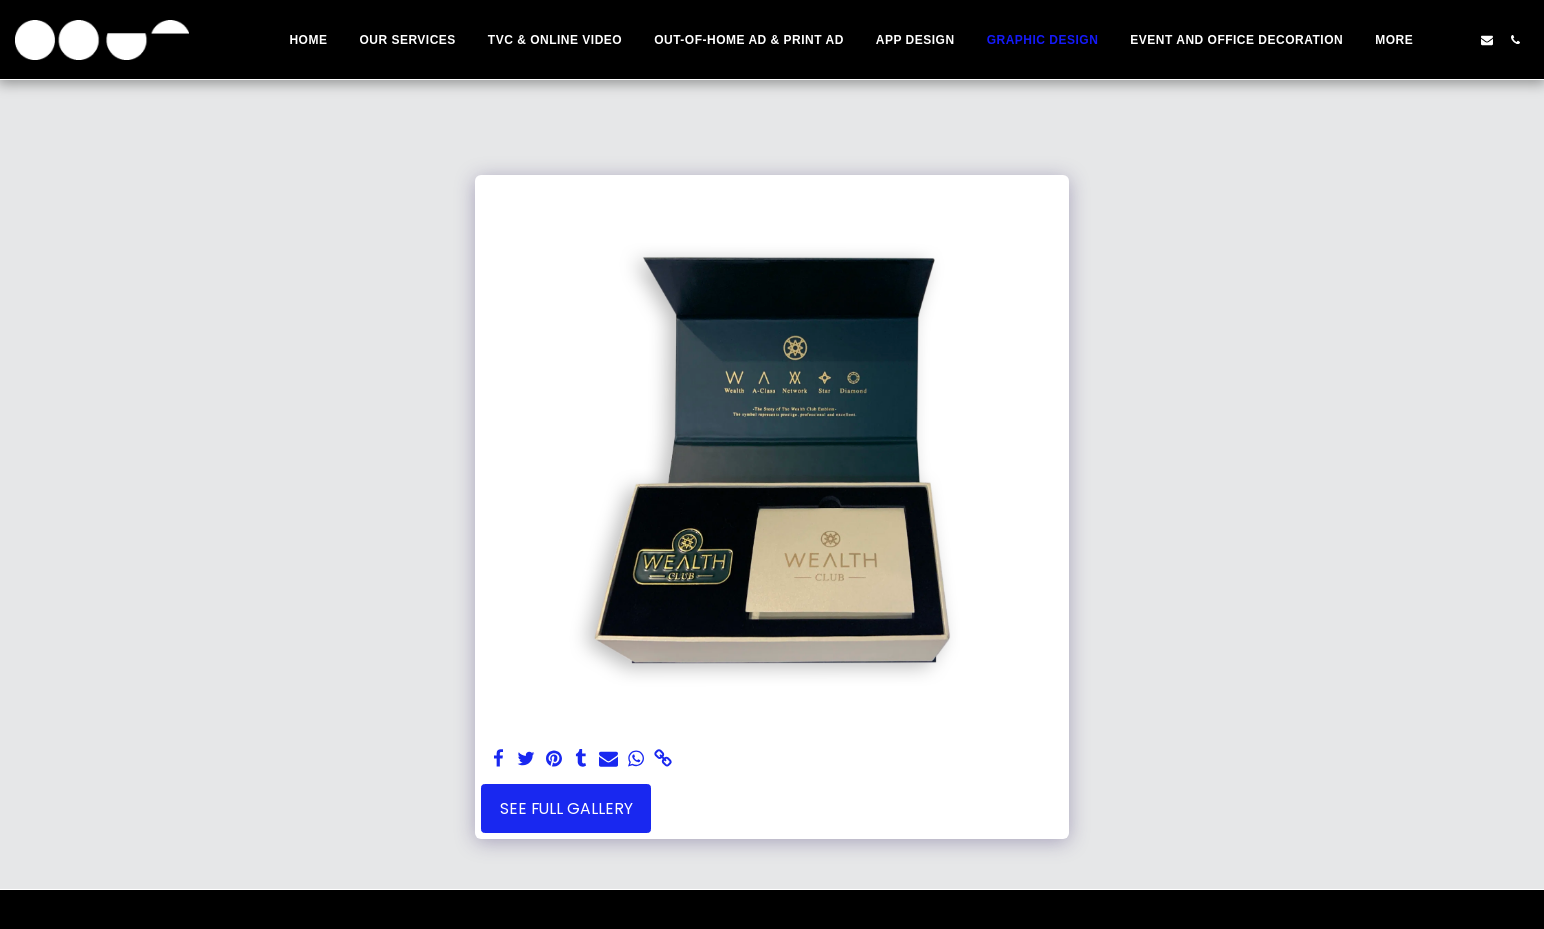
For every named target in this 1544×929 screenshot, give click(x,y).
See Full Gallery (566, 808)
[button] (1459, 40)
